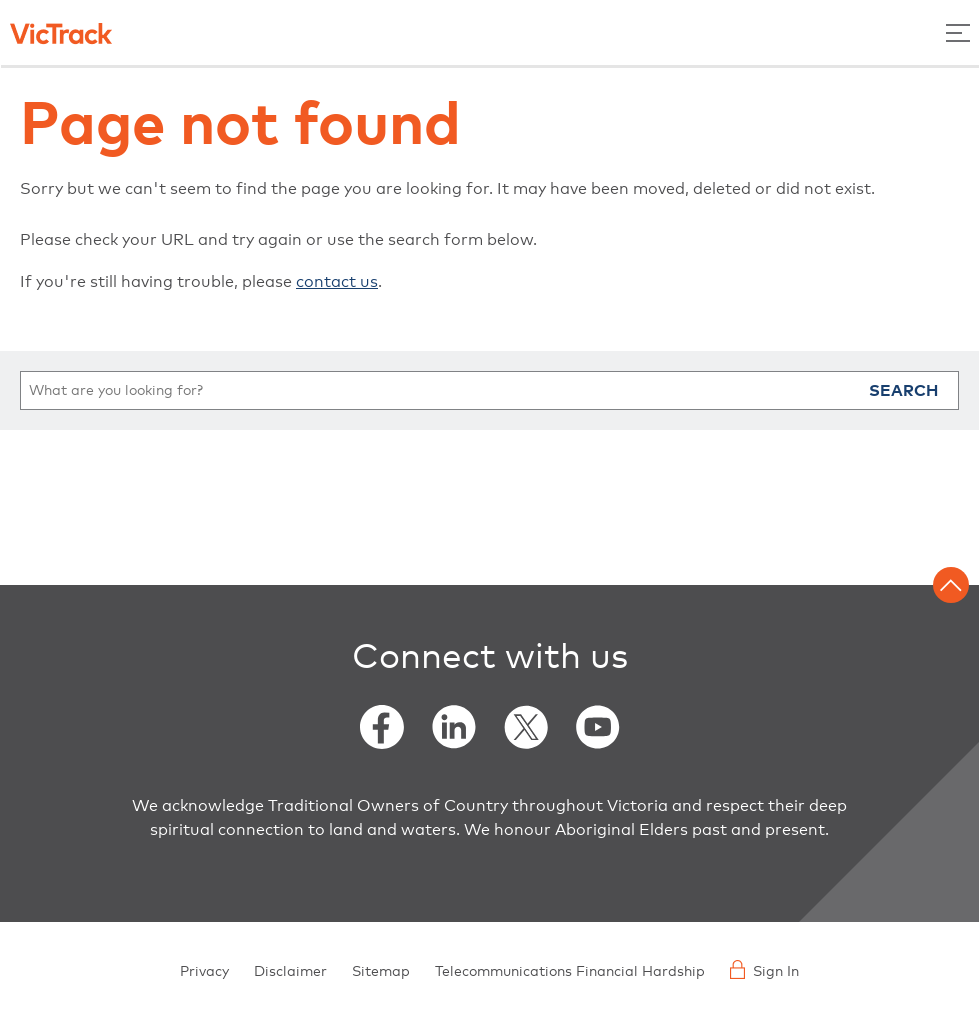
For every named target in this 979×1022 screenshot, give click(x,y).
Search (903, 391)
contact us (337, 282)
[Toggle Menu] (958, 32)
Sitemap (381, 972)
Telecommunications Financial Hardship (570, 972)
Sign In (764, 969)
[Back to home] (61, 32)
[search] (489, 390)
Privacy (204, 972)
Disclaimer (290, 972)
